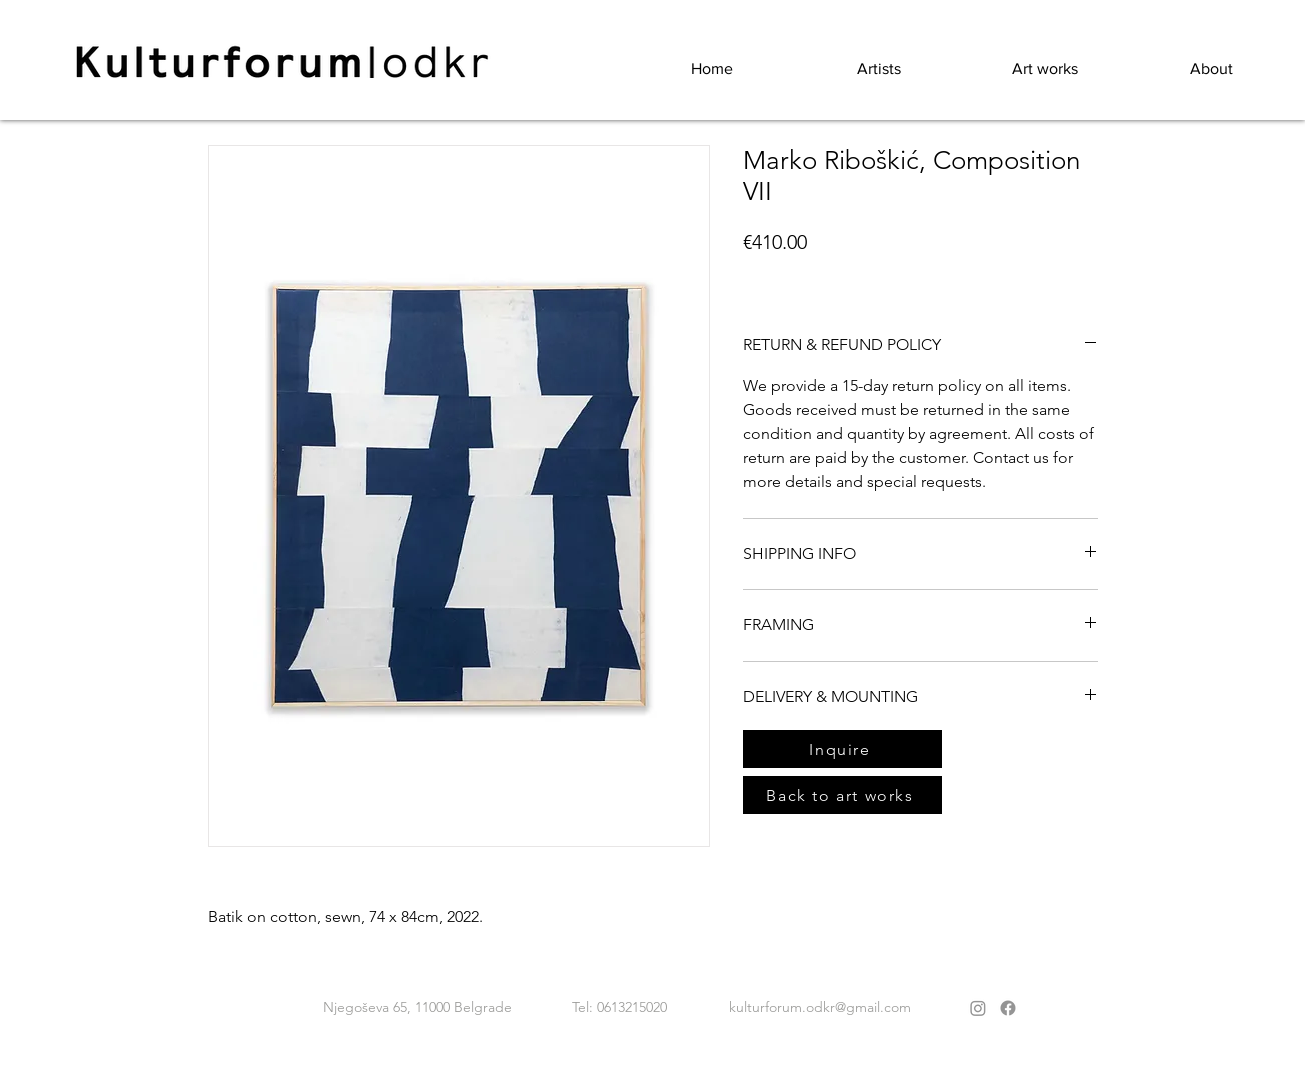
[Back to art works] (842, 795)
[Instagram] (978, 1008)
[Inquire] (842, 749)
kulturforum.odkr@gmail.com (820, 1007)
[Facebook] (1008, 1008)
